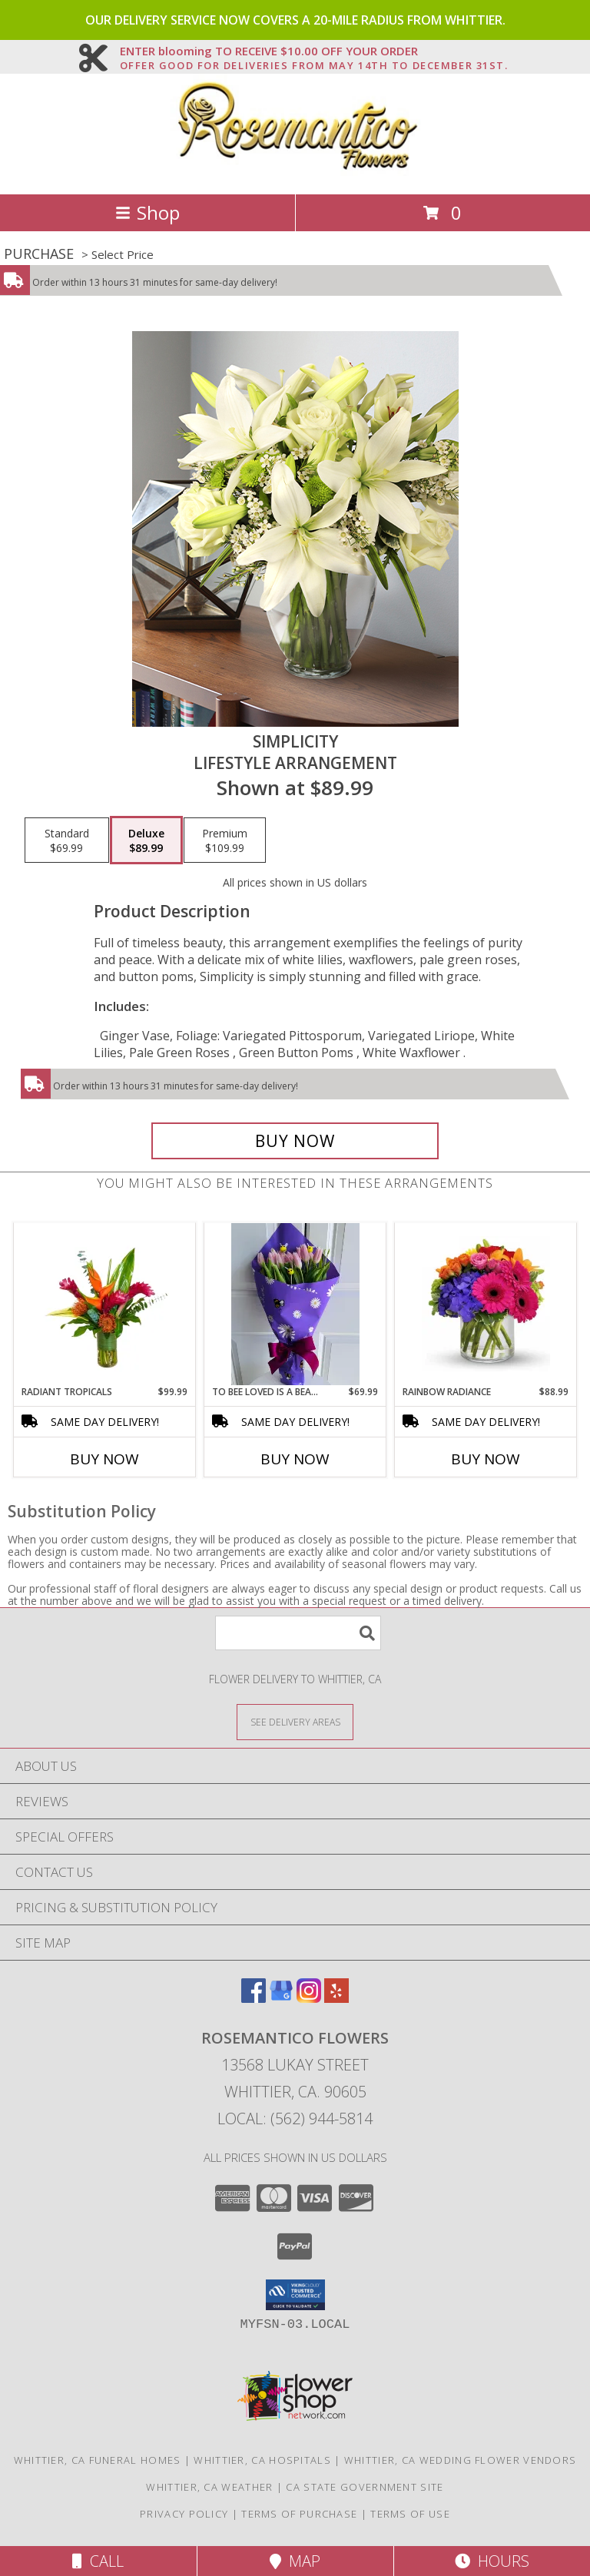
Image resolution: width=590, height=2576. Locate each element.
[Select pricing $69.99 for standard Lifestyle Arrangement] (66, 840)
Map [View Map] (295, 2561)
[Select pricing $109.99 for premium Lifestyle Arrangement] (224, 840)
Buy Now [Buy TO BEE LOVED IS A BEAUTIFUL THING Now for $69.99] (295, 1459)
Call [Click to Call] (98, 2561)
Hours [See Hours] (492, 2561)
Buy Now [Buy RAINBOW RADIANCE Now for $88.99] (485, 1459)
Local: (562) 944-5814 (295, 2118)
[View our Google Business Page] (281, 1998)
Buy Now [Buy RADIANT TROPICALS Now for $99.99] (104, 1459)
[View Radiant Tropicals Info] (105, 1304)
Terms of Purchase (299, 2514)
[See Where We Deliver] (295, 1721)
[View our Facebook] (253, 1998)
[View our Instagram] (309, 1998)
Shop (147, 212)
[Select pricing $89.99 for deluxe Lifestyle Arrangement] (146, 840)
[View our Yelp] (336, 1998)
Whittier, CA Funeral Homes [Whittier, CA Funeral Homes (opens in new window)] (97, 2460)
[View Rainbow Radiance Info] (486, 1303)
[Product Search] (298, 1633)
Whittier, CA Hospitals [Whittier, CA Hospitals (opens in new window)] (262, 2460)
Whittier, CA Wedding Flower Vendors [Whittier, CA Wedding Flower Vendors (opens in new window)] (460, 2460)
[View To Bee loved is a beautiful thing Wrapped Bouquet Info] (295, 1304)
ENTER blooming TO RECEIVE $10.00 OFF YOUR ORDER (314, 51)
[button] (295, 2294)
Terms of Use (410, 2514)
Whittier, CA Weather (209, 2487)
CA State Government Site (364, 2487)
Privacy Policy (184, 2514)
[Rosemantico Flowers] (295, 171)
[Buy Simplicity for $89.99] (295, 1140)
